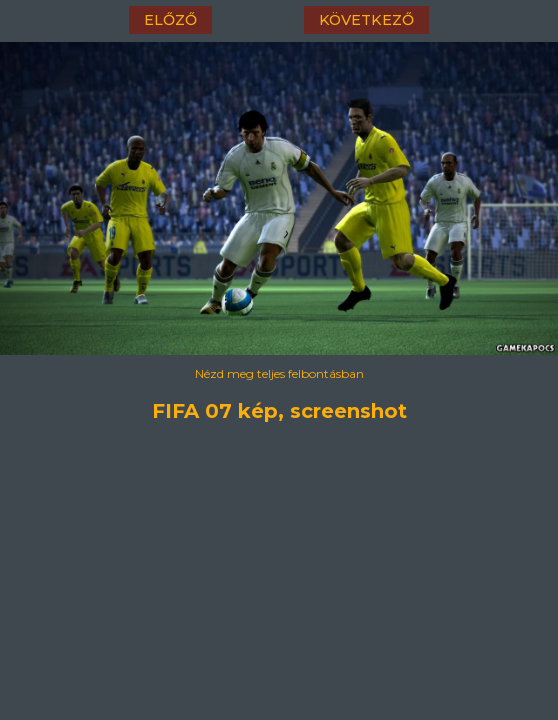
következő (366, 20)
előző (170, 20)
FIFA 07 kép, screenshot (279, 411)
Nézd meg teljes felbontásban (279, 373)
